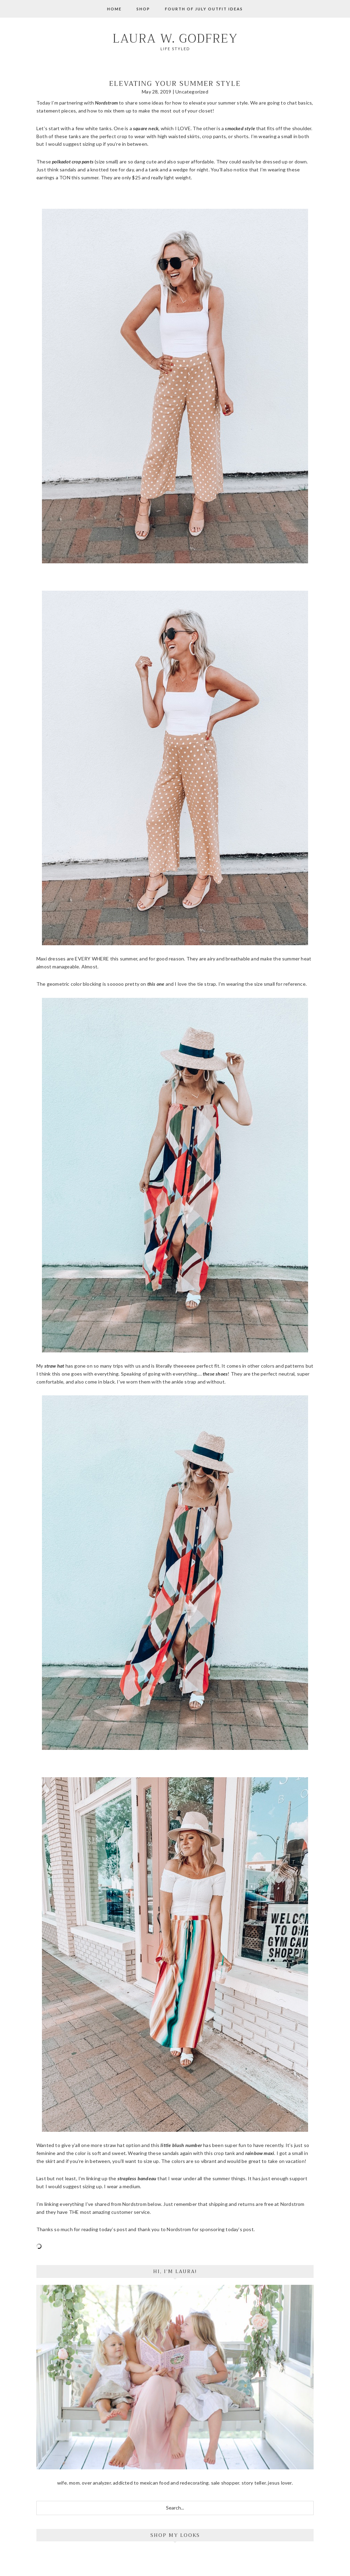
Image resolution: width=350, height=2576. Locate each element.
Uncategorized (191, 92)
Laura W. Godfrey (175, 38)
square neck (145, 128)
